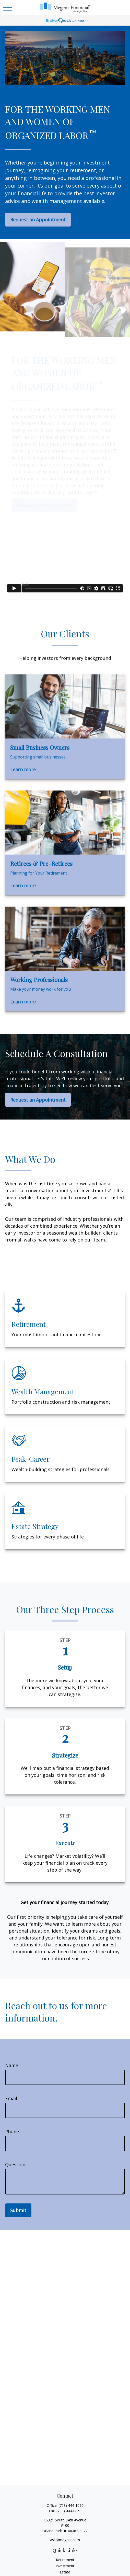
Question (15, 2164)
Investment (65, 2565)
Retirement (65, 2559)
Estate (65, 2572)
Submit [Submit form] (18, 2210)
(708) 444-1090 (71, 2505)
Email (11, 2098)
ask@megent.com (65, 2539)
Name (11, 2065)
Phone (12, 2131)
